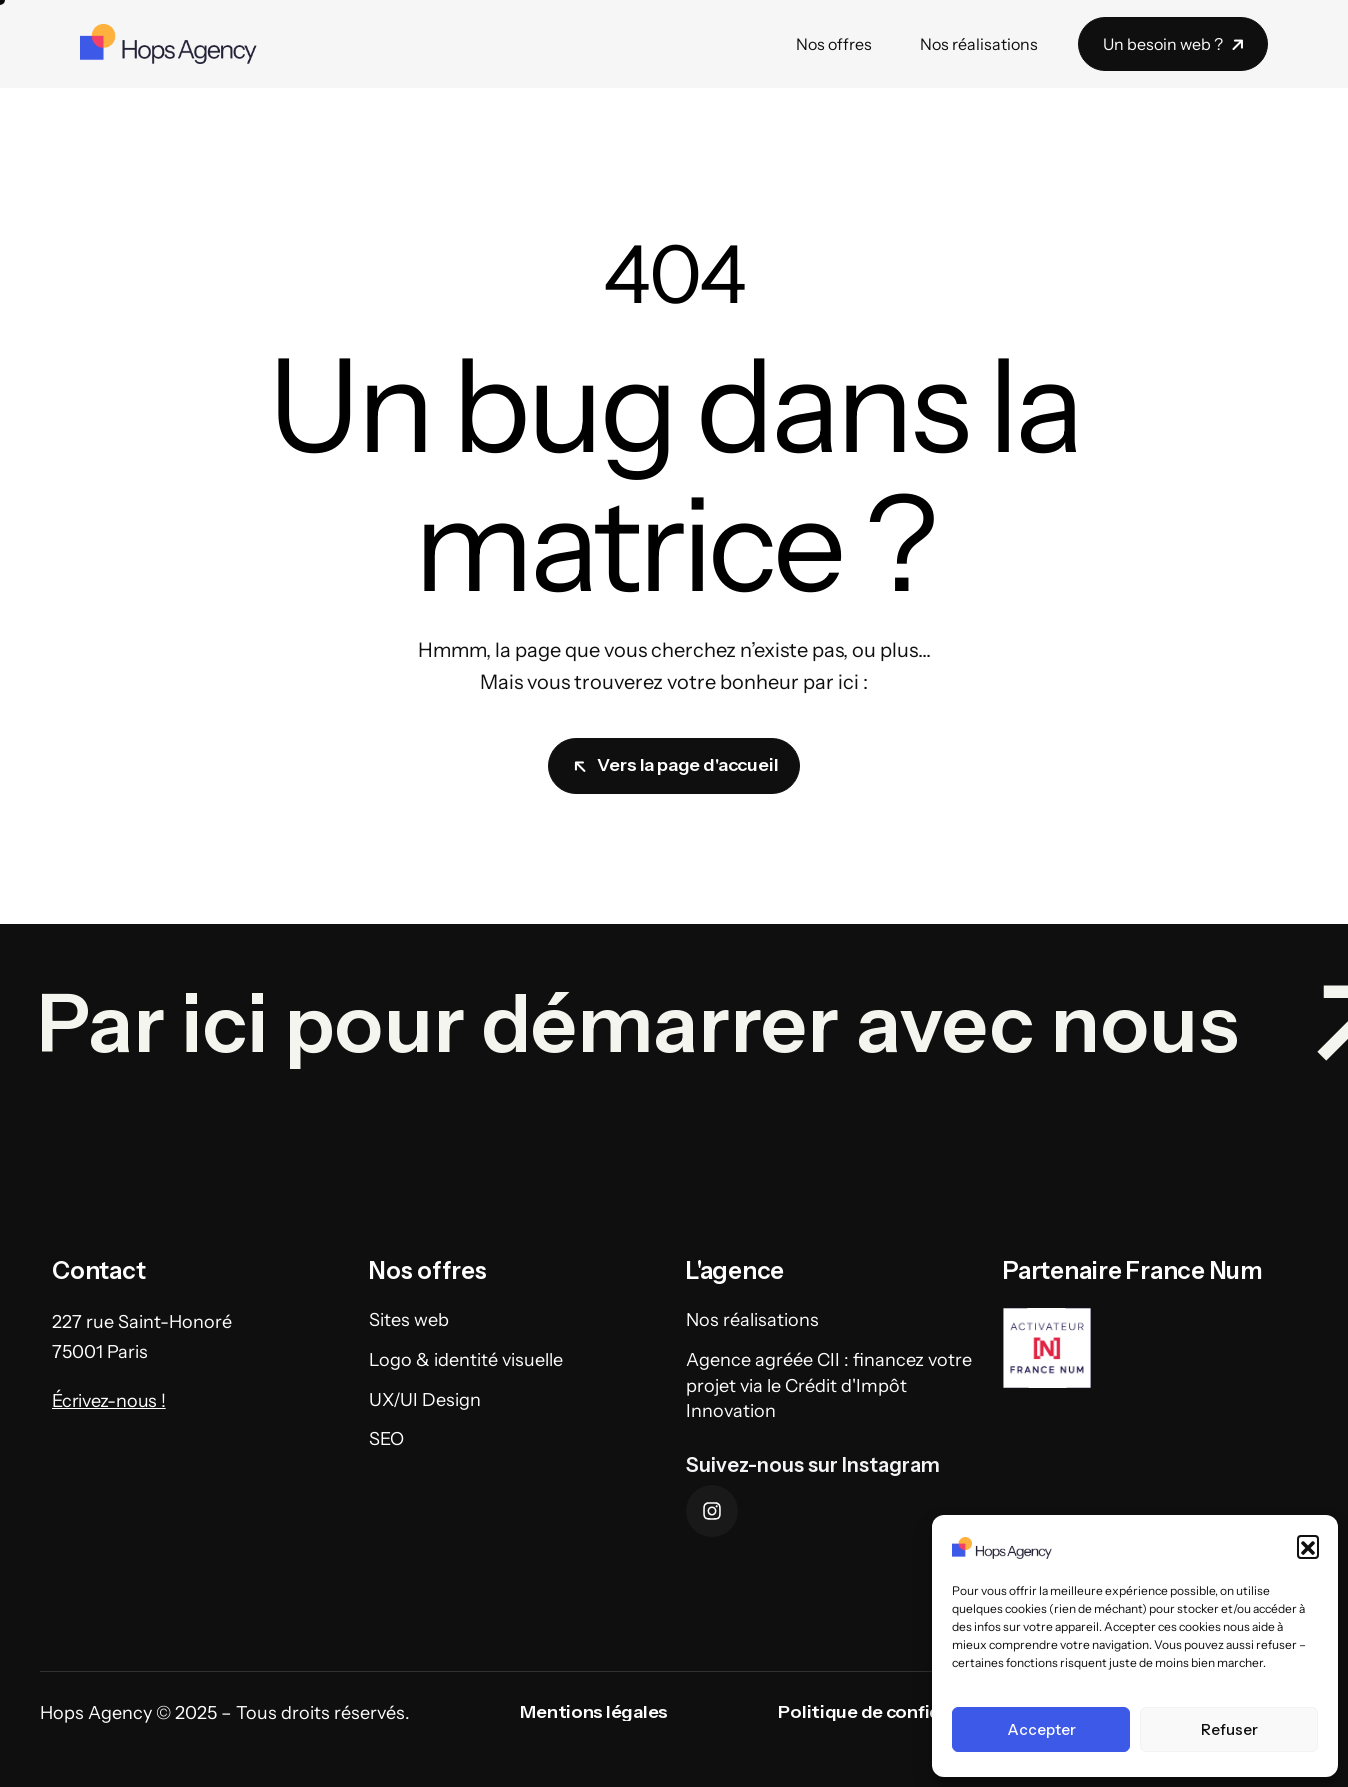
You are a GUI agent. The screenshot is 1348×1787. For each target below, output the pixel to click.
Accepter (1041, 1729)
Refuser (1229, 1729)
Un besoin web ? (1175, 44)
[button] (1308, 1546)
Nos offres (834, 44)
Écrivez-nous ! (109, 1438)
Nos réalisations (979, 44)
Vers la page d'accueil (675, 765)
